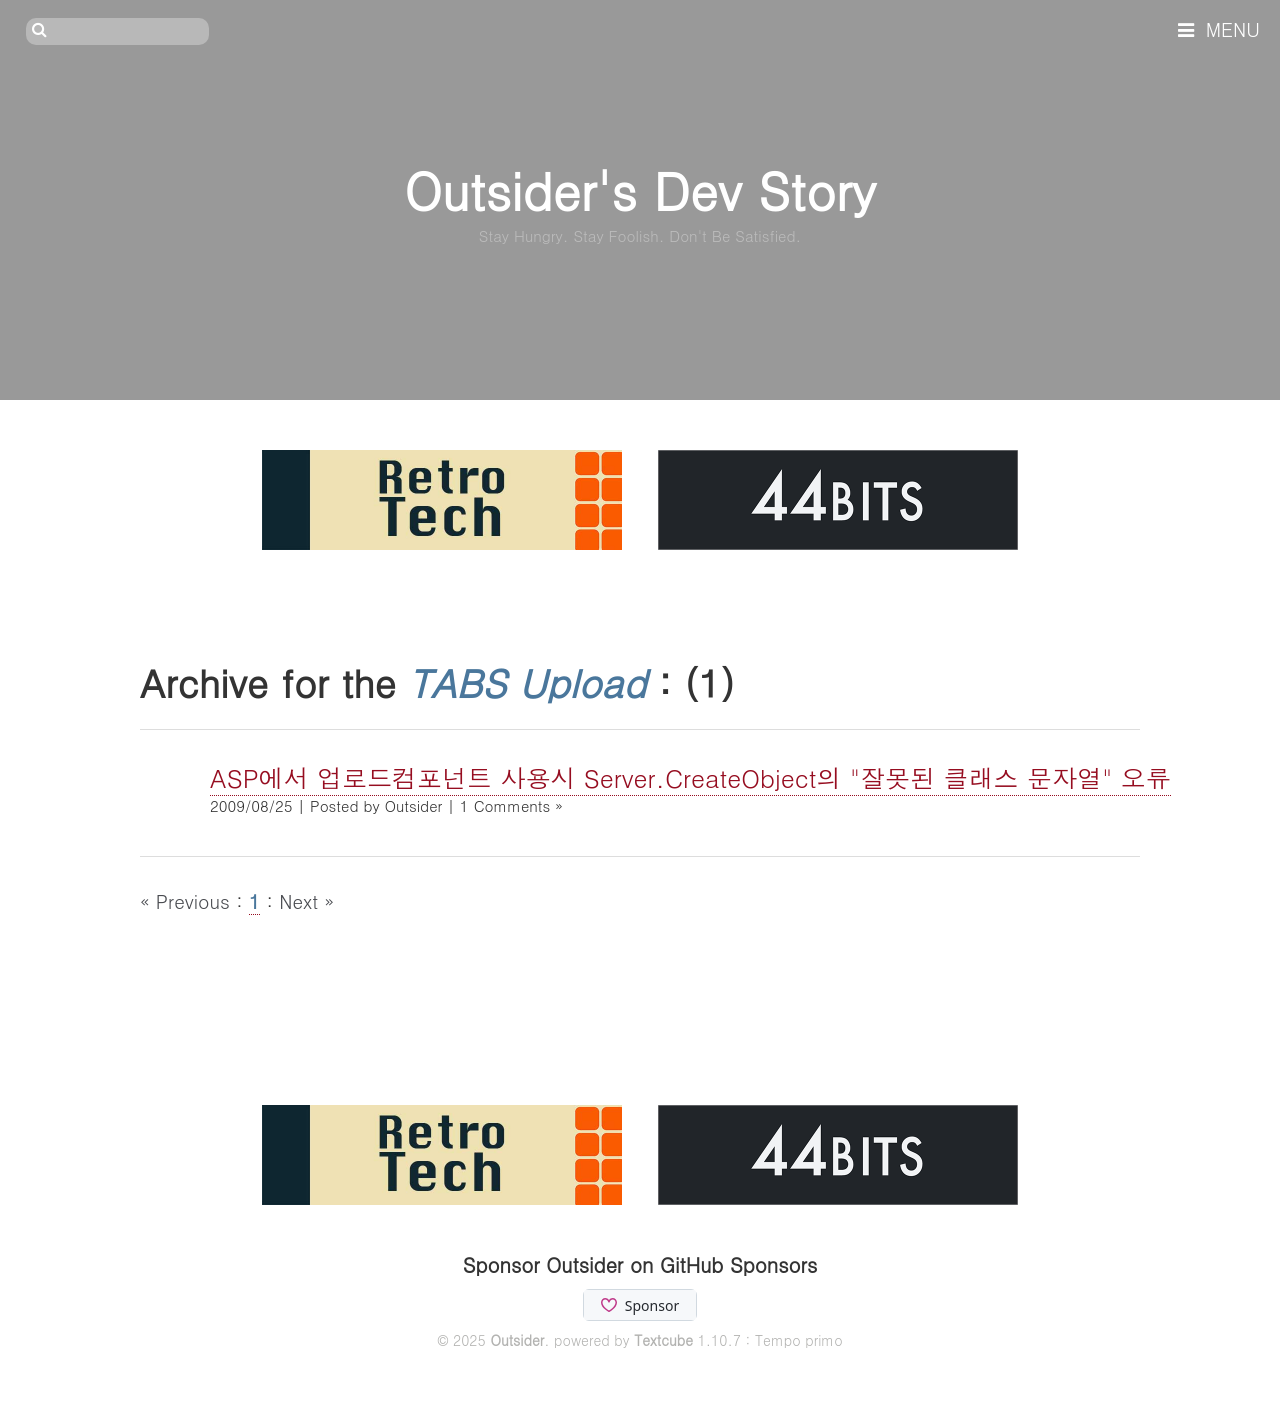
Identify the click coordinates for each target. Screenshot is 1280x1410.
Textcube (663, 1340)
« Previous (188, 900)
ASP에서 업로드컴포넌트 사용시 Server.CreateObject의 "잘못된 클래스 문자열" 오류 (690, 777)
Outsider (517, 1340)
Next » (306, 900)
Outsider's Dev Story (639, 189)
